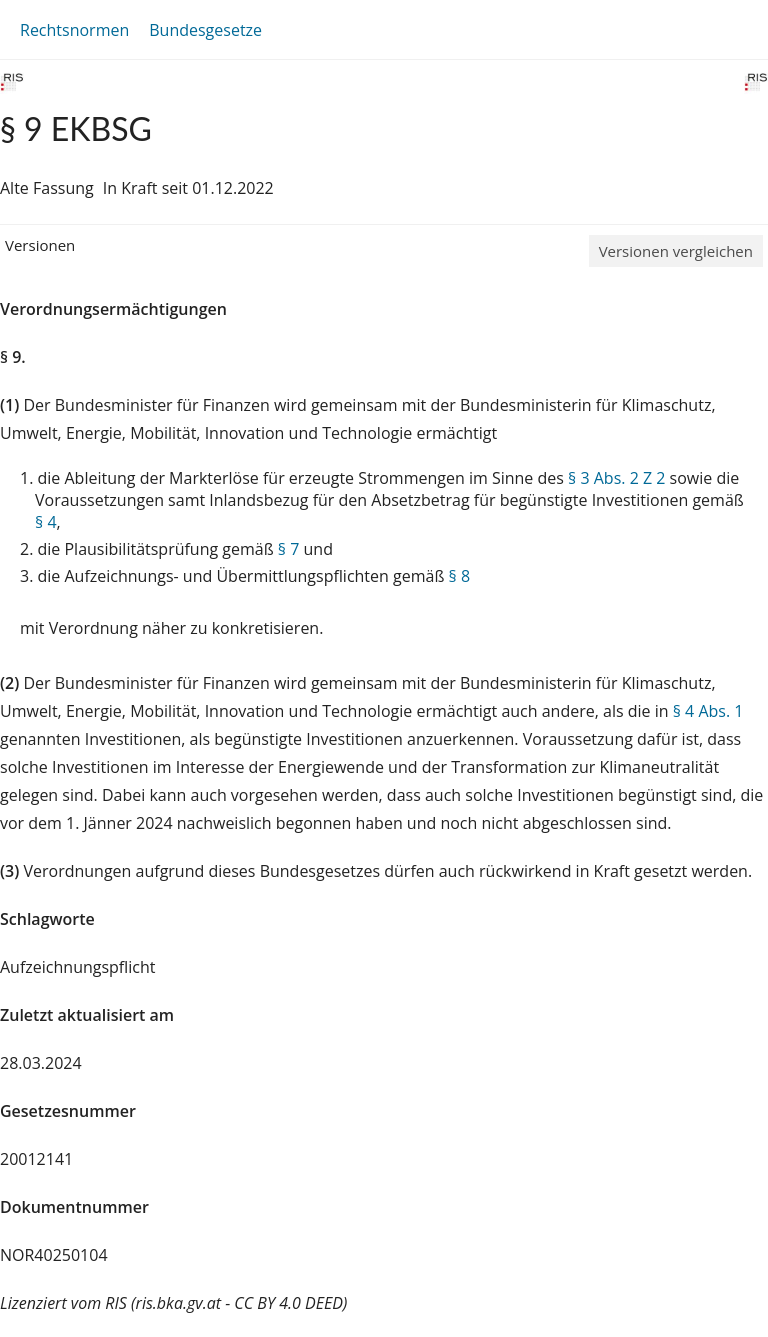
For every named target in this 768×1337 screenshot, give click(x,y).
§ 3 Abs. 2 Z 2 (616, 478)
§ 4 (46, 522)
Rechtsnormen (74, 30)
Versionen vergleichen (676, 251)
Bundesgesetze (205, 30)
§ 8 (460, 576)
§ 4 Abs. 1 (708, 711)
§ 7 (289, 549)
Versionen (40, 245)
